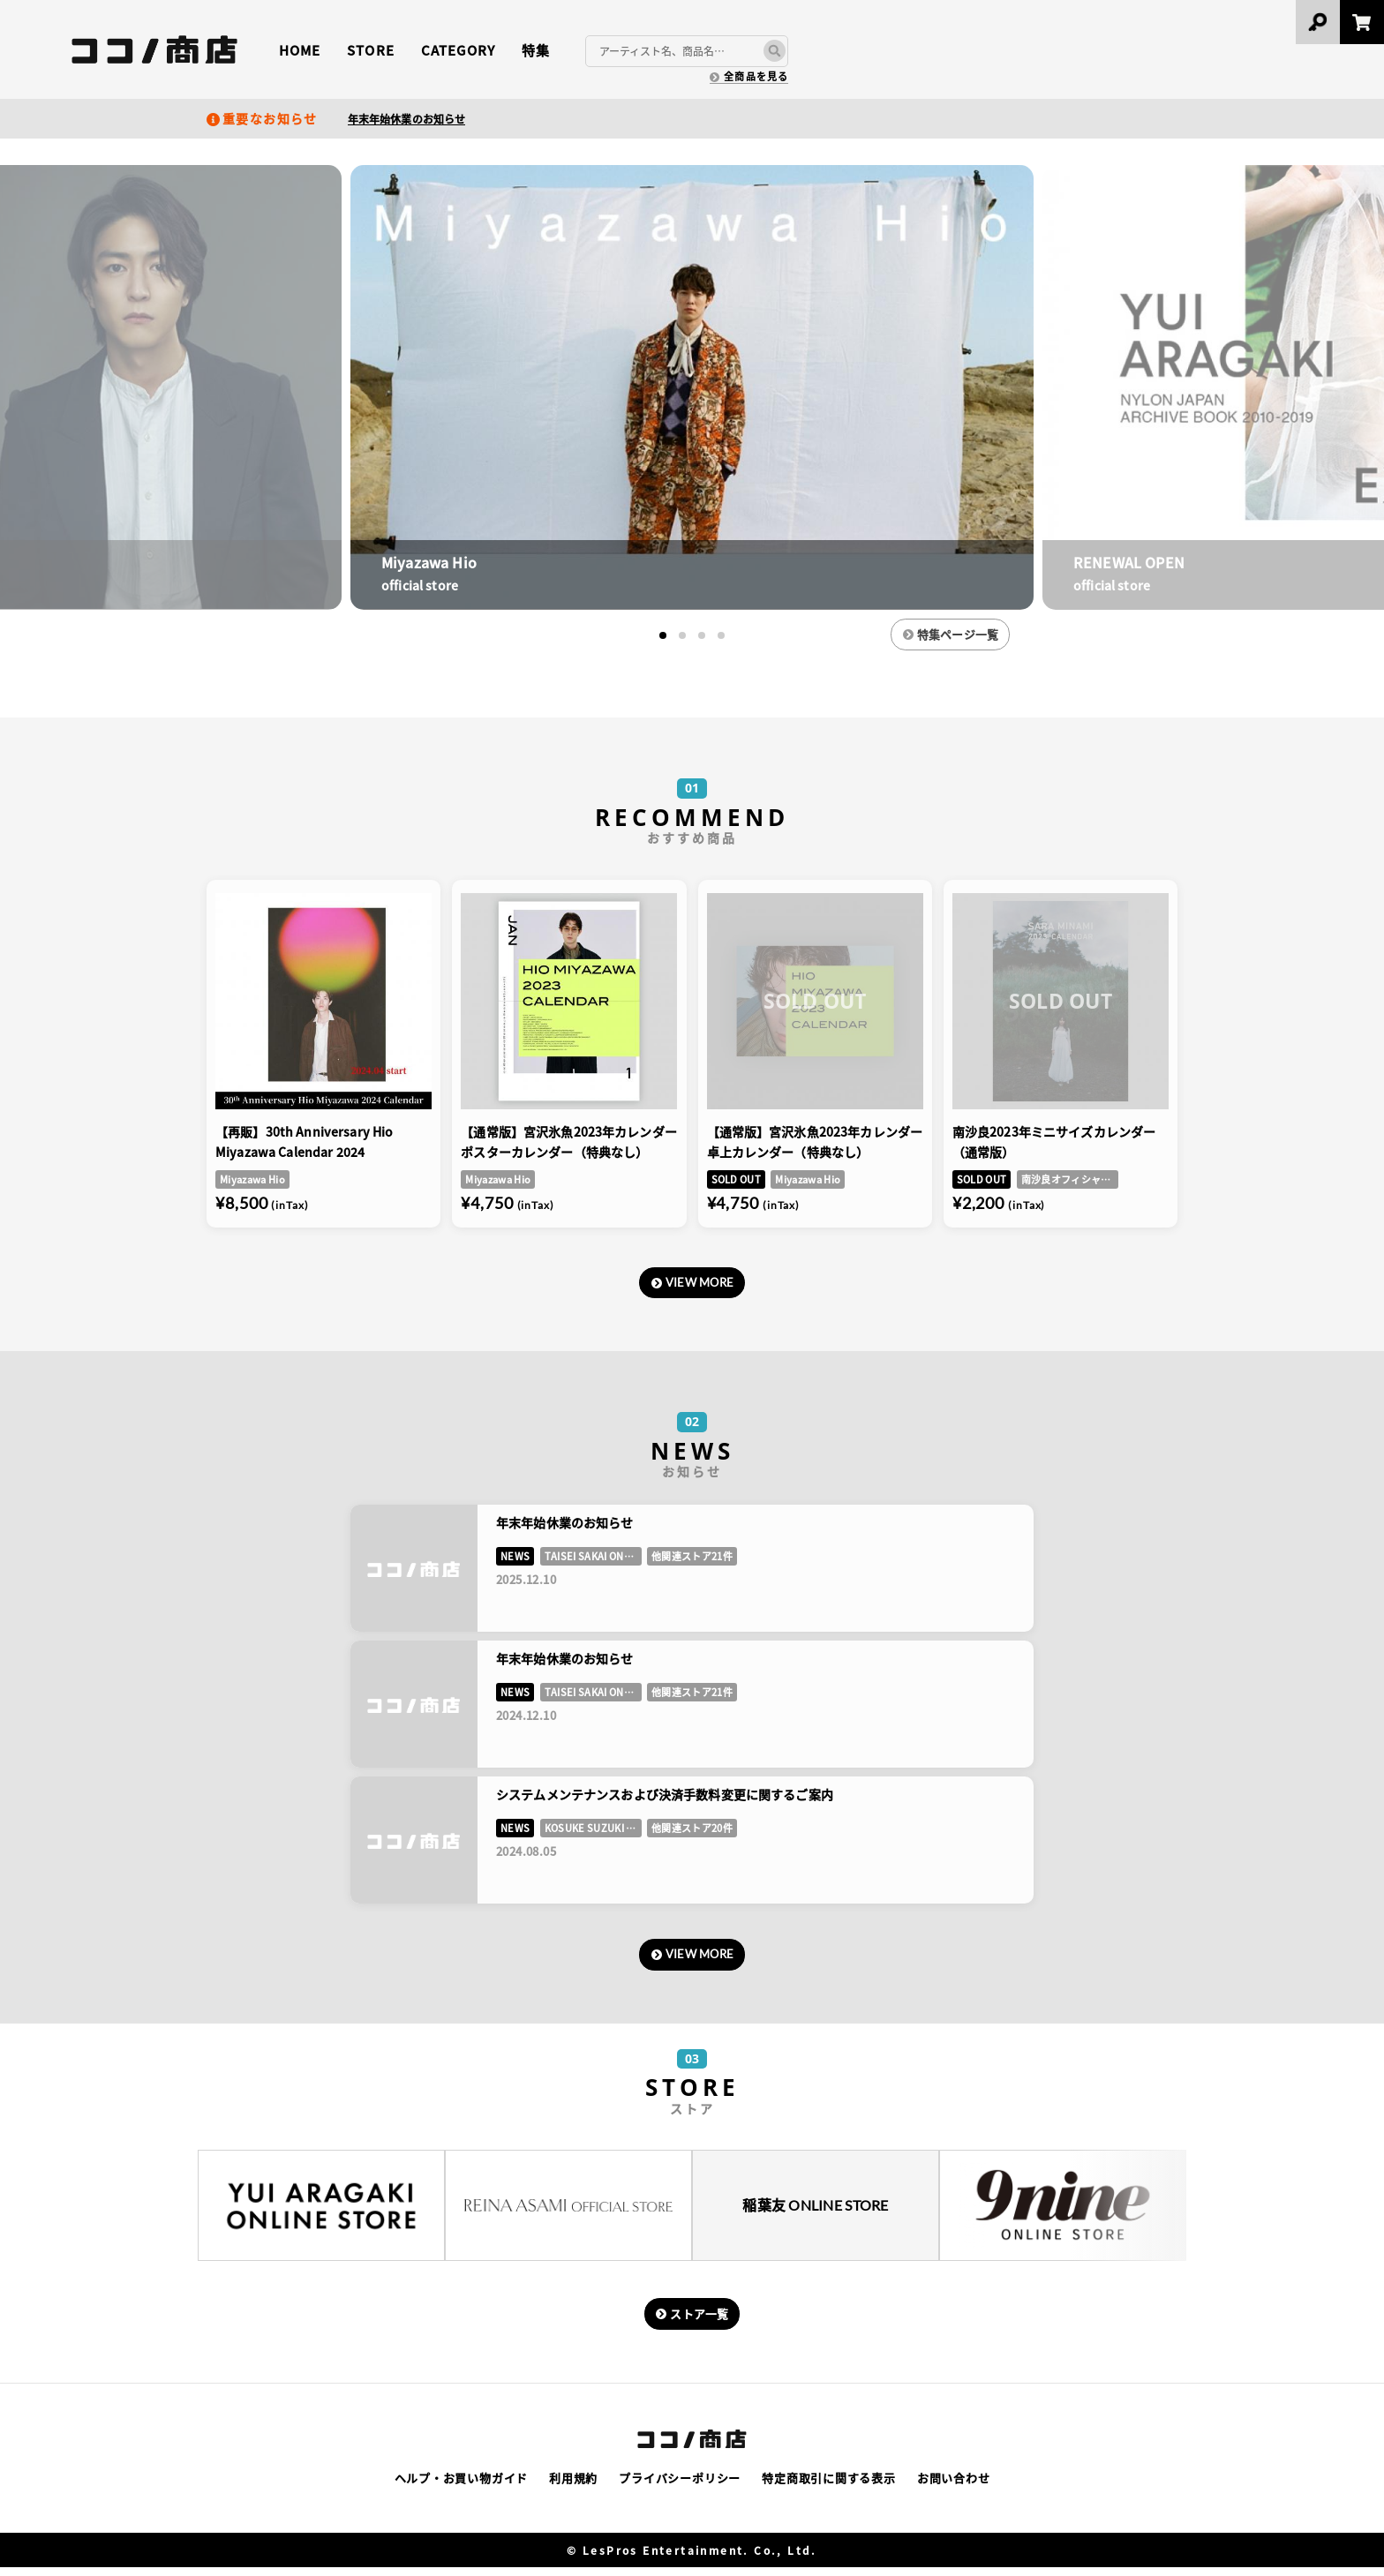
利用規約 (573, 2486)
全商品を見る (756, 76)
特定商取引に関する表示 (829, 2486)
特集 (536, 50)
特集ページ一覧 (976, 634)
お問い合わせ (953, 2486)
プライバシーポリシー (680, 2486)
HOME (299, 50)
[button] (662, 635)
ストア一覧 (701, 2320)
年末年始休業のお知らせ (406, 118)
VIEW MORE (701, 1285)
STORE (370, 50)
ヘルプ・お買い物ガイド (462, 2486)
